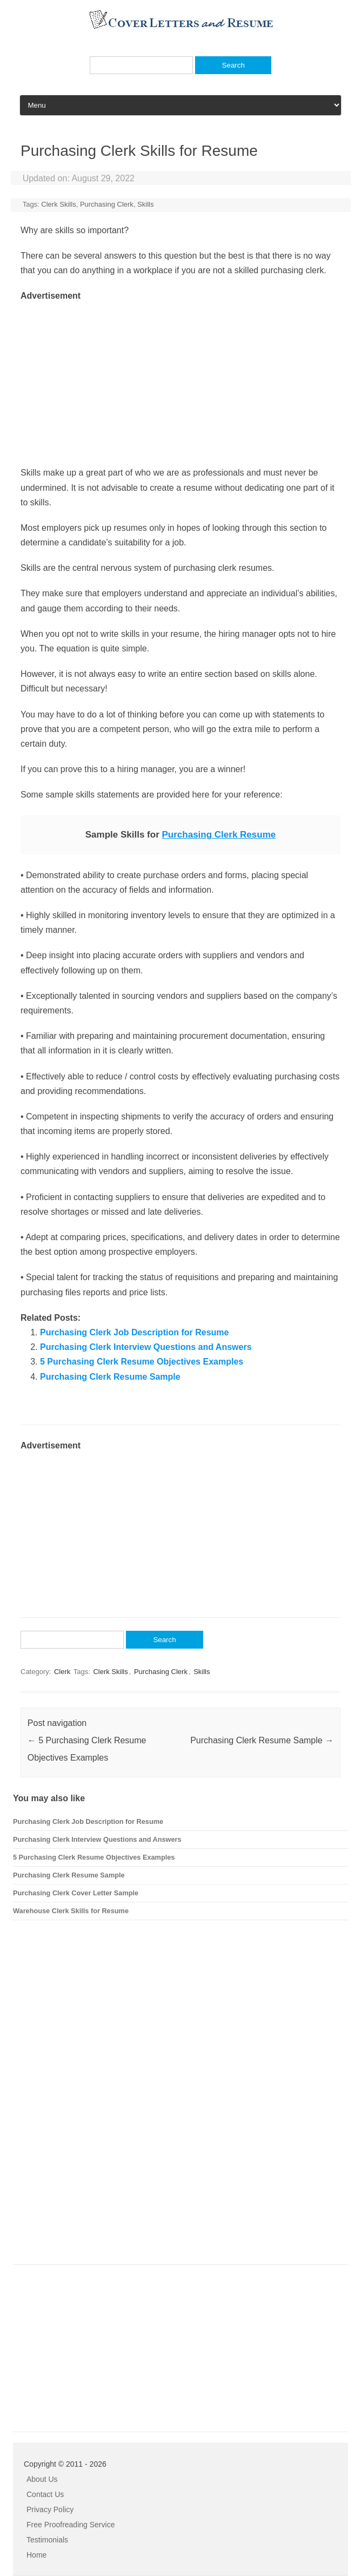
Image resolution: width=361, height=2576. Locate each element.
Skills (145, 204)
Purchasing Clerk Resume (219, 834)
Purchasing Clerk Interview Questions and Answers (146, 1347)
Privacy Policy (49, 2509)
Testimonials (47, 2539)
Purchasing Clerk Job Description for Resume (134, 1332)
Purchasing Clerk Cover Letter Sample (75, 1893)
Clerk (62, 1672)
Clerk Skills (58, 204)
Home (36, 2555)
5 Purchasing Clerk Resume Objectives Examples (141, 1361)
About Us (42, 2479)
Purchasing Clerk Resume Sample (110, 1376)
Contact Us (45, 2494)
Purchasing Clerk (106, 204)
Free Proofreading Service (70, 2524)
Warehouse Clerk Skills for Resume (71, 1911)
